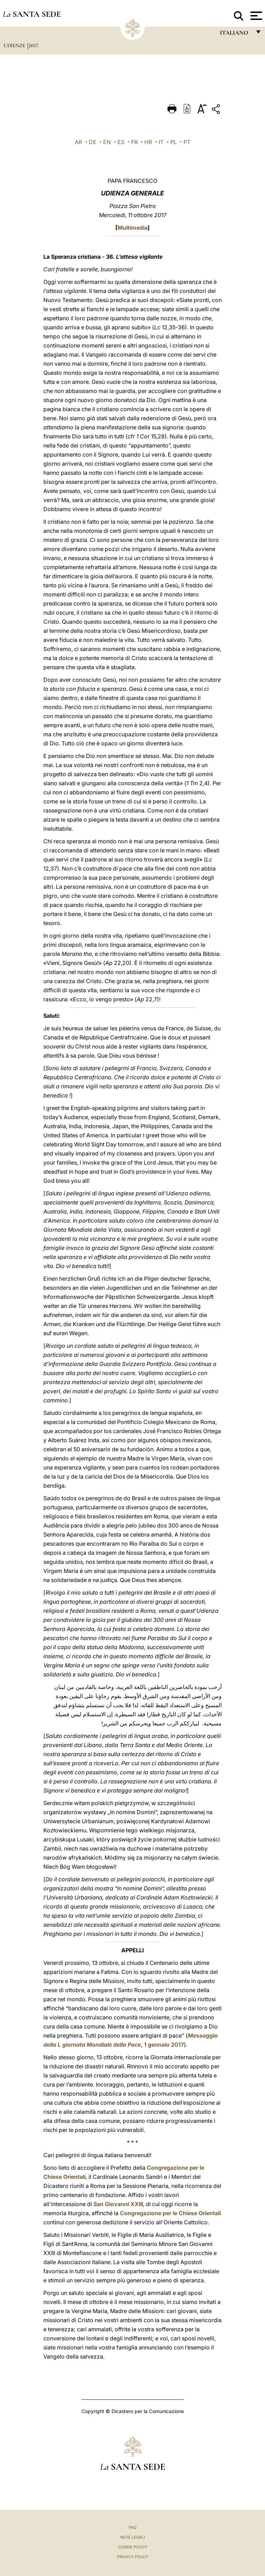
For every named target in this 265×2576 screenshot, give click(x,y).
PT (187, 141)
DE (92, 141)
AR (78, 141)
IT (161, 141)
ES (120, 141)
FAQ (132, 2527)
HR (148, 141)
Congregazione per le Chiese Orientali (170, 2213)
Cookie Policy (132, 2547)
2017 (33, 45)
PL (173, 141)
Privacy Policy (132, 2556)
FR (134, 141)
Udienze (15, 45)
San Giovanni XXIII (118, 2204)
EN (107, 141)
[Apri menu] (255, 16)
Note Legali (132, 2537)
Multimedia (132, 227)
